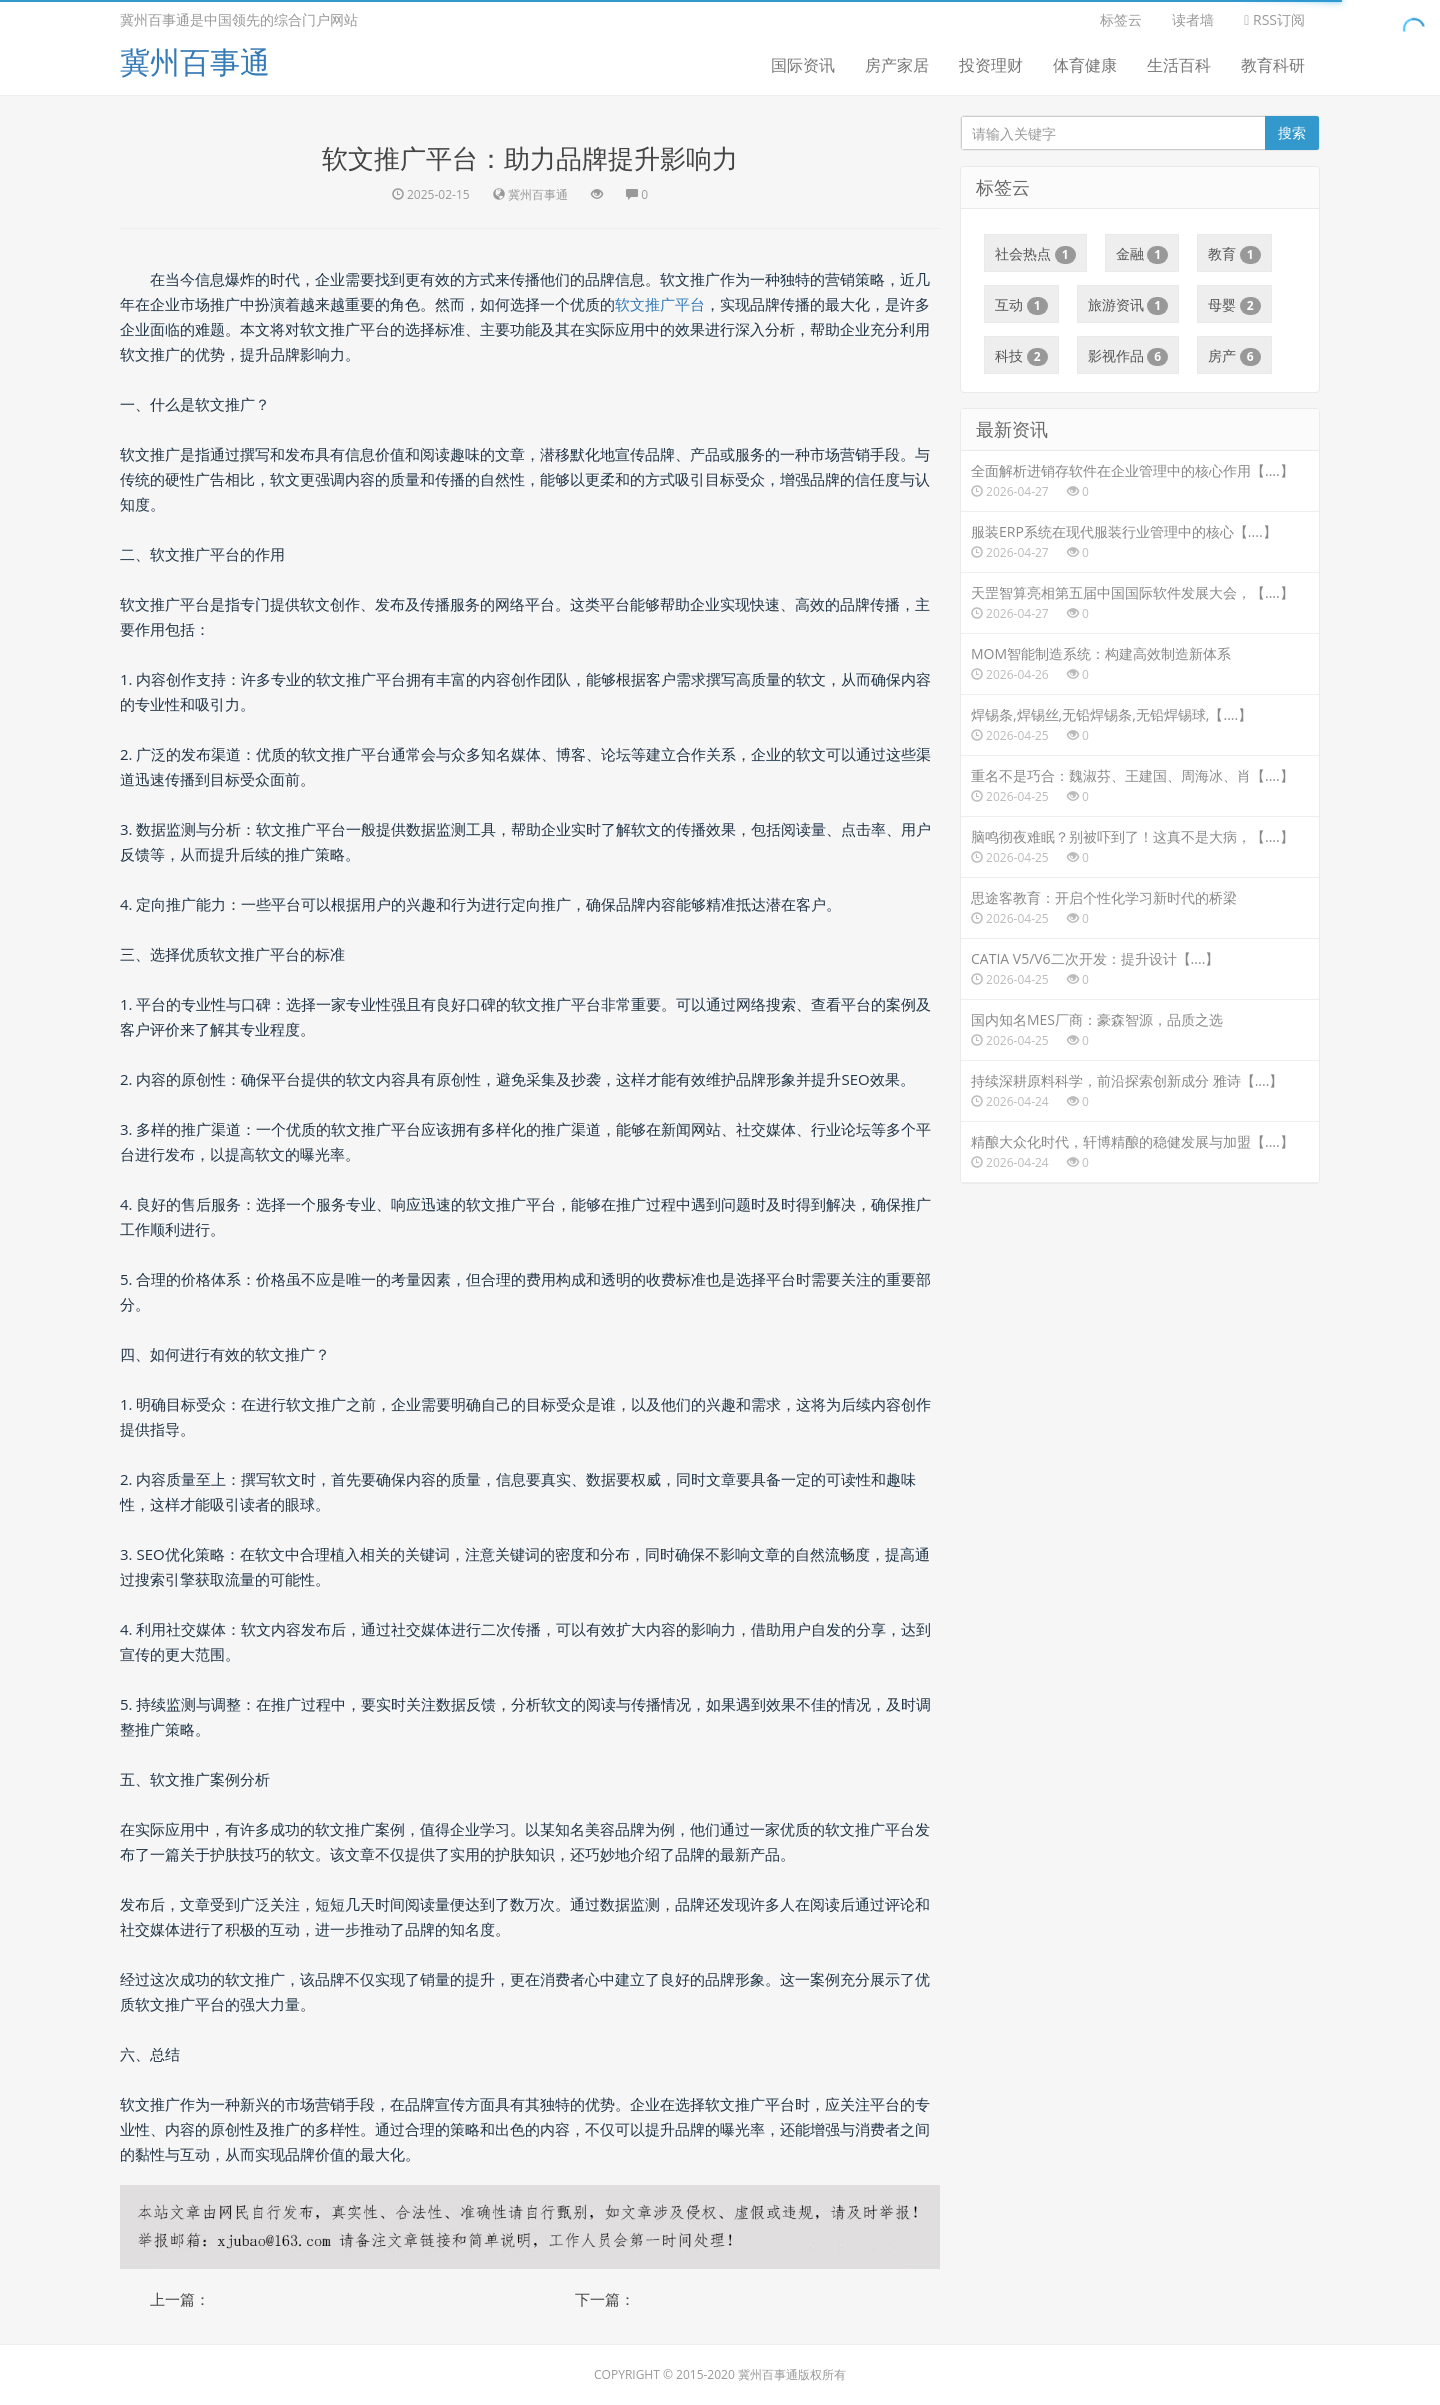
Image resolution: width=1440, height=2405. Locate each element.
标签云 (1121, 19)
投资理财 (991, 65)
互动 (1021, 305)
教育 (1234, 254)
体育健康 (1085, 65)
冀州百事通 (195, 61)
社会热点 (1035, 254)
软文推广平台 (660, 304)
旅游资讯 (1128, 305)
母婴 (1234, 305)
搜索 (1292, 132)
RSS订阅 (1274, 19)
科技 (1021, 356)
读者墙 (1193, 19)
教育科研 (1273, 65)
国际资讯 (803, 65)
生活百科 (1179, 65)
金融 (1142, 254)
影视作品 (1128, 356)
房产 (1234, 356)
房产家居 (897, 65)
